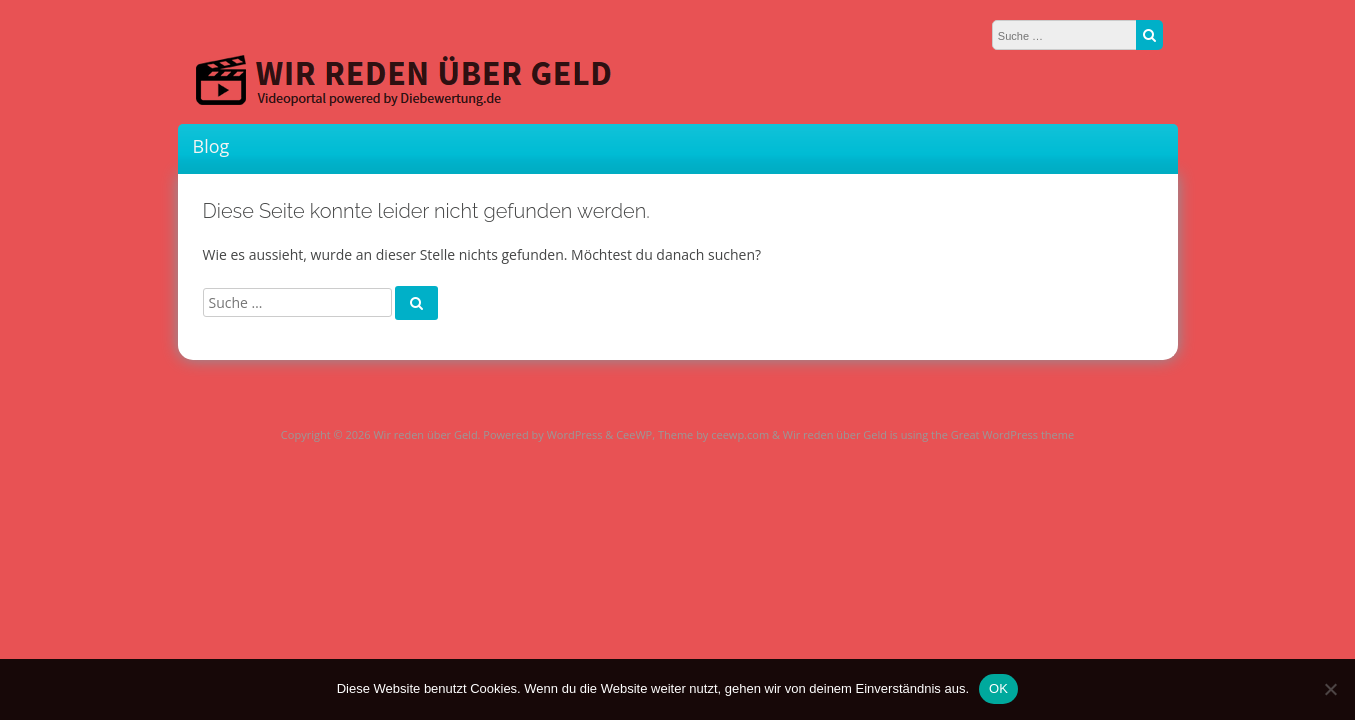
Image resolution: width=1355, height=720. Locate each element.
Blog (211, 146)
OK (998, 688)
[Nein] (1330, 689)
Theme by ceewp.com (713, 434)
